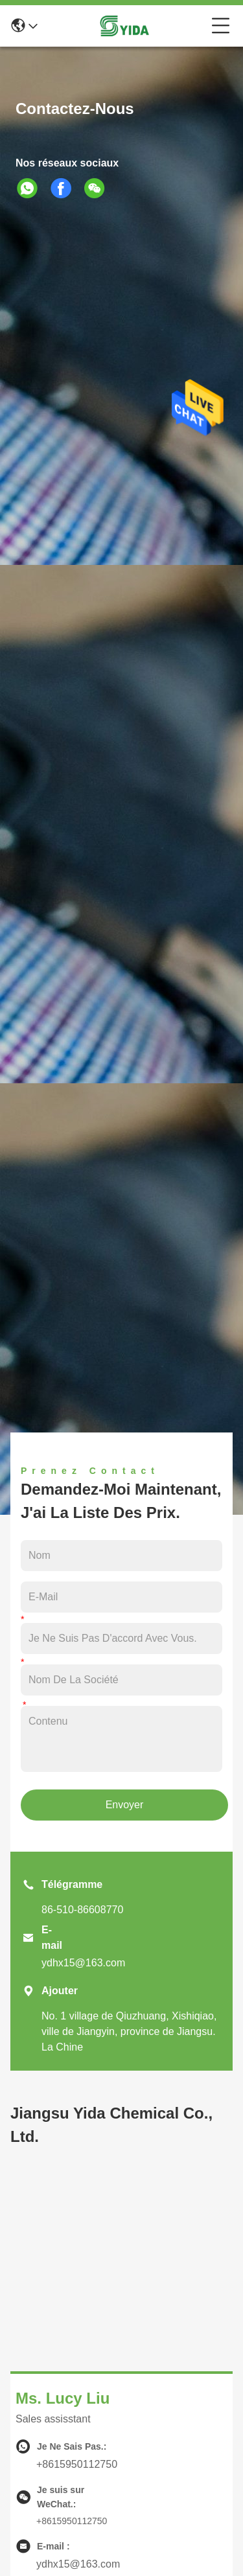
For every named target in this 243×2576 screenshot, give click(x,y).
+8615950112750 (76, 2464)
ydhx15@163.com (83, 1962)
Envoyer (125, 1804)
